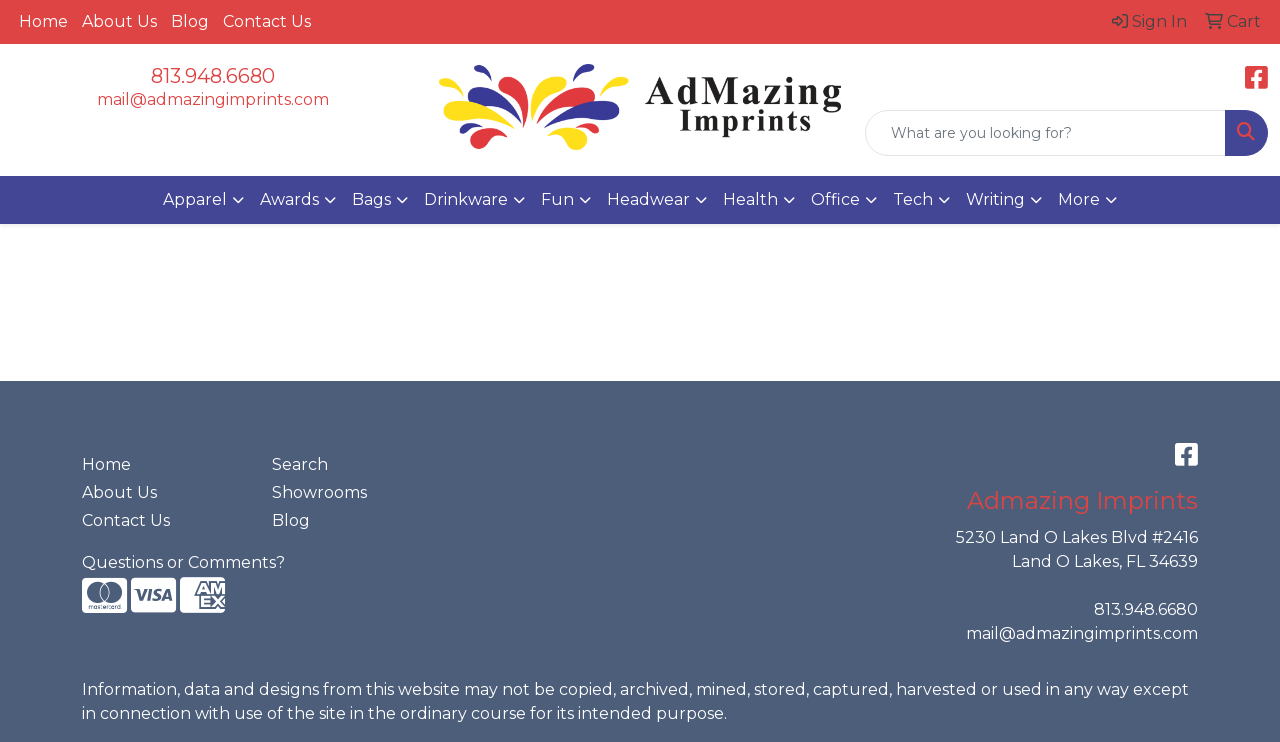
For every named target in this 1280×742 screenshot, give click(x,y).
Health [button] (750, 199)
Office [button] (835, 199)
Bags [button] (371, 199)
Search (300, 464)
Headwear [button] (648, 199)
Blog (190, 21)
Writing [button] (995, 199)
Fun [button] (557, 199)
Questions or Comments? (183, 562)
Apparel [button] (195, 199)
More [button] (1079, 199)
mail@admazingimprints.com (213, 99)
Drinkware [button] (466, 199)
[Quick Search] (1045, 133)
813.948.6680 (213, 76)
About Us (119, 21)
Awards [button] (289, 199)
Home (43, 21)
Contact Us (267, 21)
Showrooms (319, 492)
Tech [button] (913, 199)
